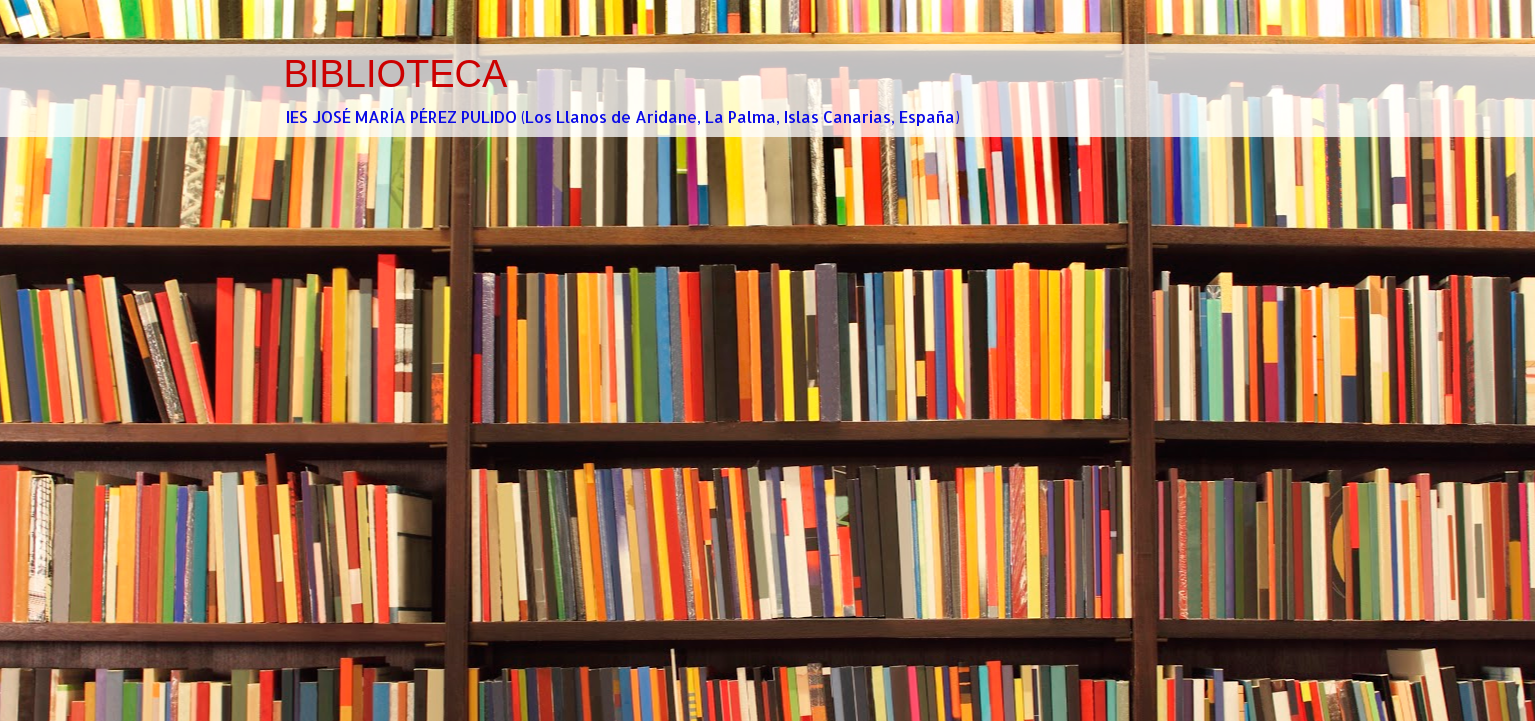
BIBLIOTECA (396, 74)
